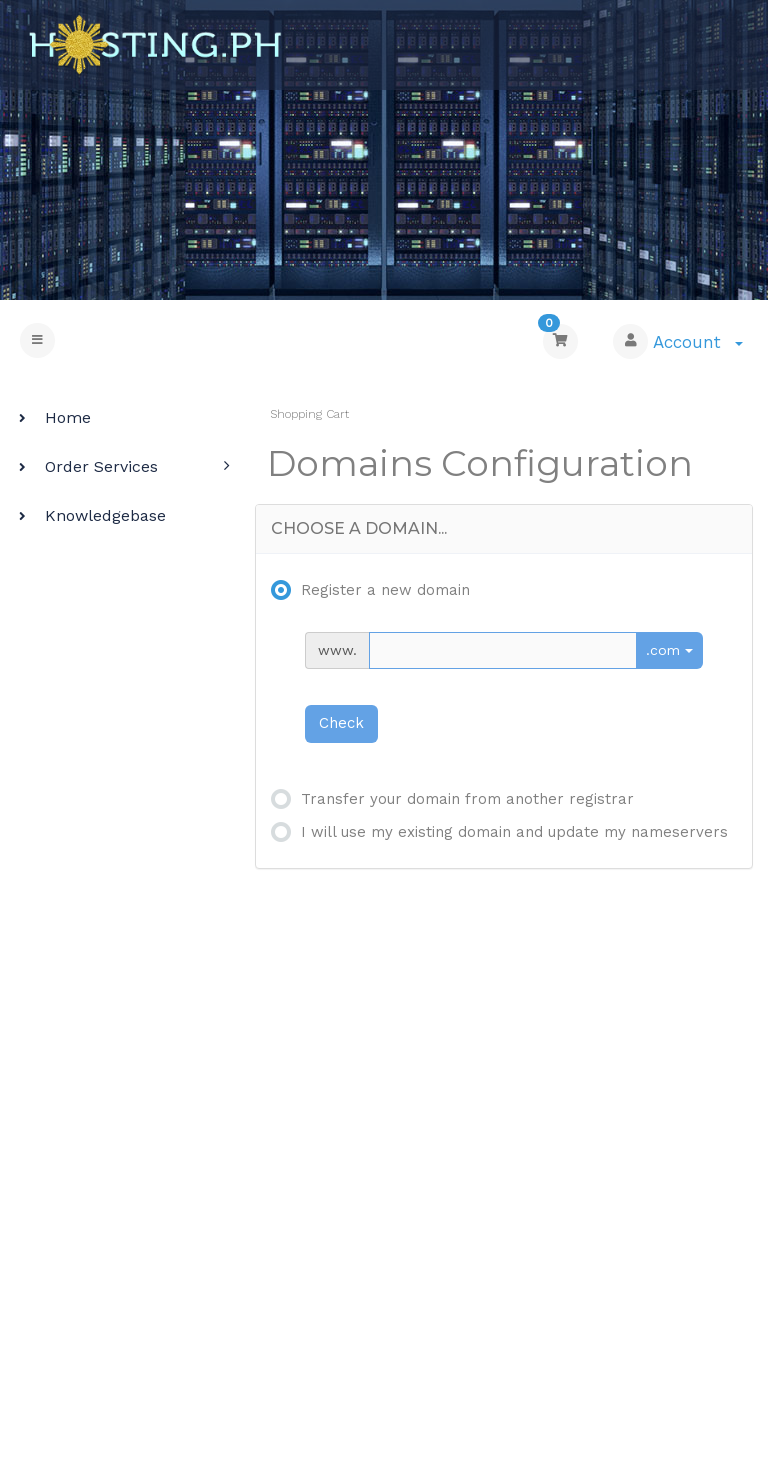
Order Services (86, 466)
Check (341, 723)
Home (52, 417)
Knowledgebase (90, 515)
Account (698, 342)
